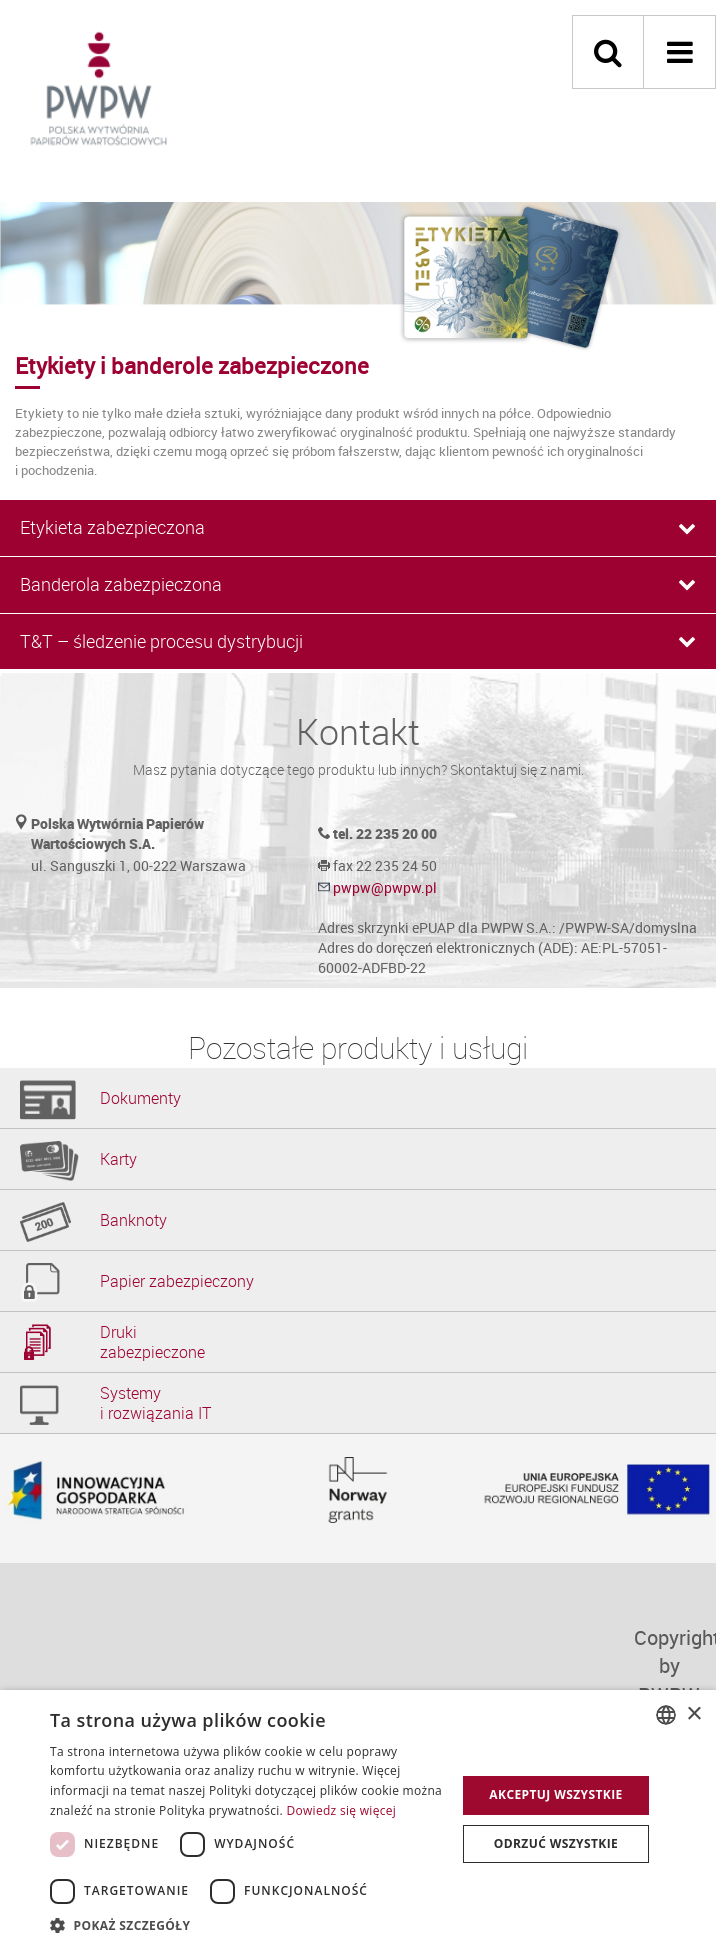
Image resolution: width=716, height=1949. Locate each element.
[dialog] (358, 1819)
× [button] (693, 1714)
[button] (247, 1924)
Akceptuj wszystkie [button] (555, 1794)
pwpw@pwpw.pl (385, 887)
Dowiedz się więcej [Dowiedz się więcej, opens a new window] (341, 1810)
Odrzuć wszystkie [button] (556, 1843)
